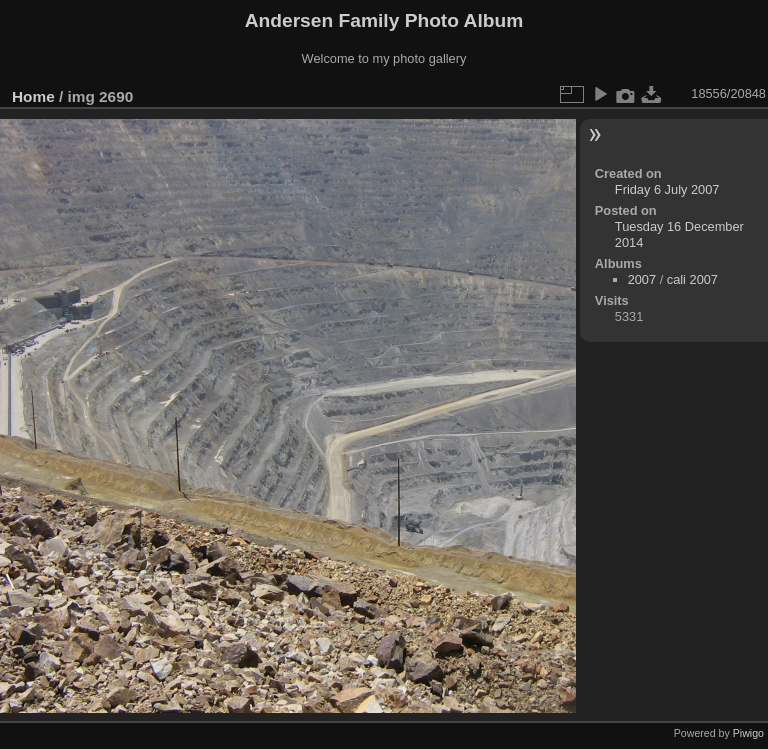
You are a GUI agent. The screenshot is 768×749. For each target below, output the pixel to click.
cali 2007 (692, 279)
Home (33, 96)
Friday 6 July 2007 (667, 189)
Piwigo (748, 733)
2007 (642, 279)
